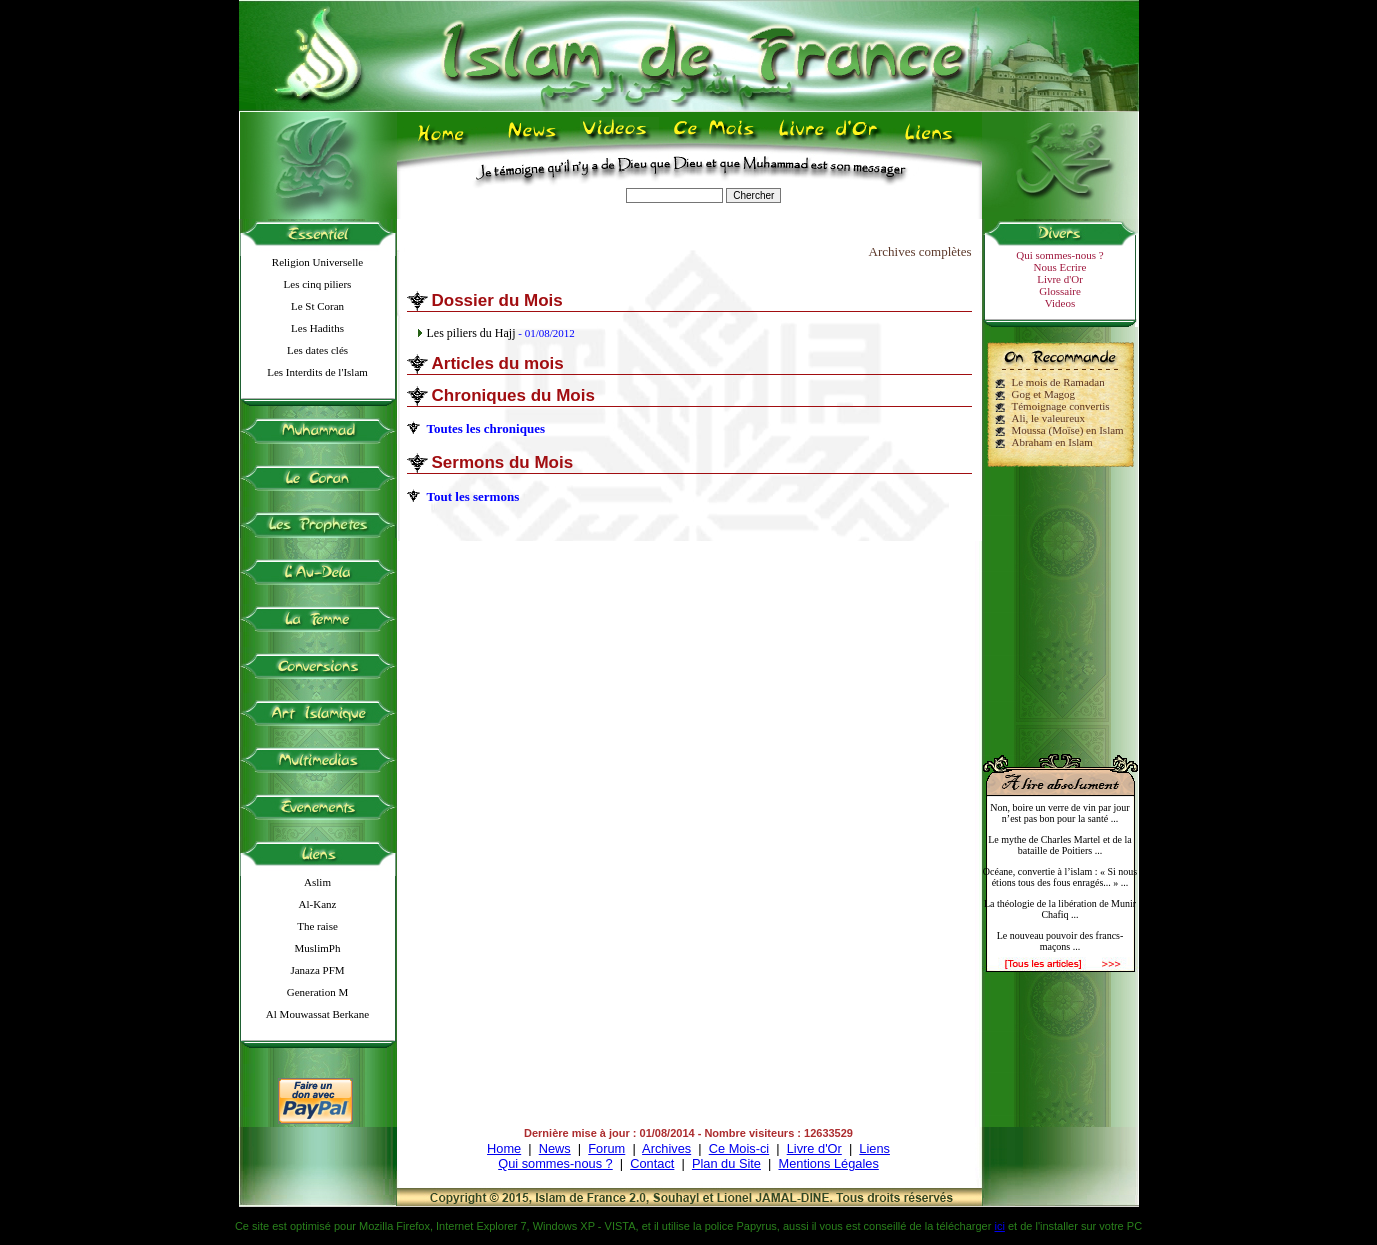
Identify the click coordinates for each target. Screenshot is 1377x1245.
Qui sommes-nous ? (1059, 255)
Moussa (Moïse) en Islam (1068, 430)
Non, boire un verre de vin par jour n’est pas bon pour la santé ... (1059, 813)
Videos (1060, 303)
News (555, 1148)
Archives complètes (920, 251)
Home (504, 1148)
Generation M (317, 992)
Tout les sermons (473, 496)
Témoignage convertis (1061, 406)
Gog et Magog (1044, 394)
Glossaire (1060, 291)
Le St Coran (317, 306)
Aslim (317, 882)
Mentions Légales (828, 1163)
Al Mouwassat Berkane (317, 1014)
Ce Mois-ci (739, 1148)
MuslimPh (318, 948)
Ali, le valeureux (1049, 418)
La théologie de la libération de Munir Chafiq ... (1060, 909)
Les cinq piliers (318, 284)
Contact (652, 1163)
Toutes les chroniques (486, 428)
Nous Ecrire (1060, 267)
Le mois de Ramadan (1058, 382)
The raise (317, 926)
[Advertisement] (1060, 602)
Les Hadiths (317, 328)
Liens (874, 1148)
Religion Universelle (317, 262)
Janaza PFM (317, 970)
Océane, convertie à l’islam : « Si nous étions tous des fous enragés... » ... (1060, 877)
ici (999, 1226)
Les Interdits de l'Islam (317, 372)
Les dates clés (317, 350)
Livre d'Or (1060, 279)
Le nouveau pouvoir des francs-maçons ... (1060, 941)
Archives (666, 1148)
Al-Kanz (318, 904)
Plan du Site (726, 1163)
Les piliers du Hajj (471, 333)
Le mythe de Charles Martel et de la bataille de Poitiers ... (1060, 845)
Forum (606, 1148)
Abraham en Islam (1052, 442)
